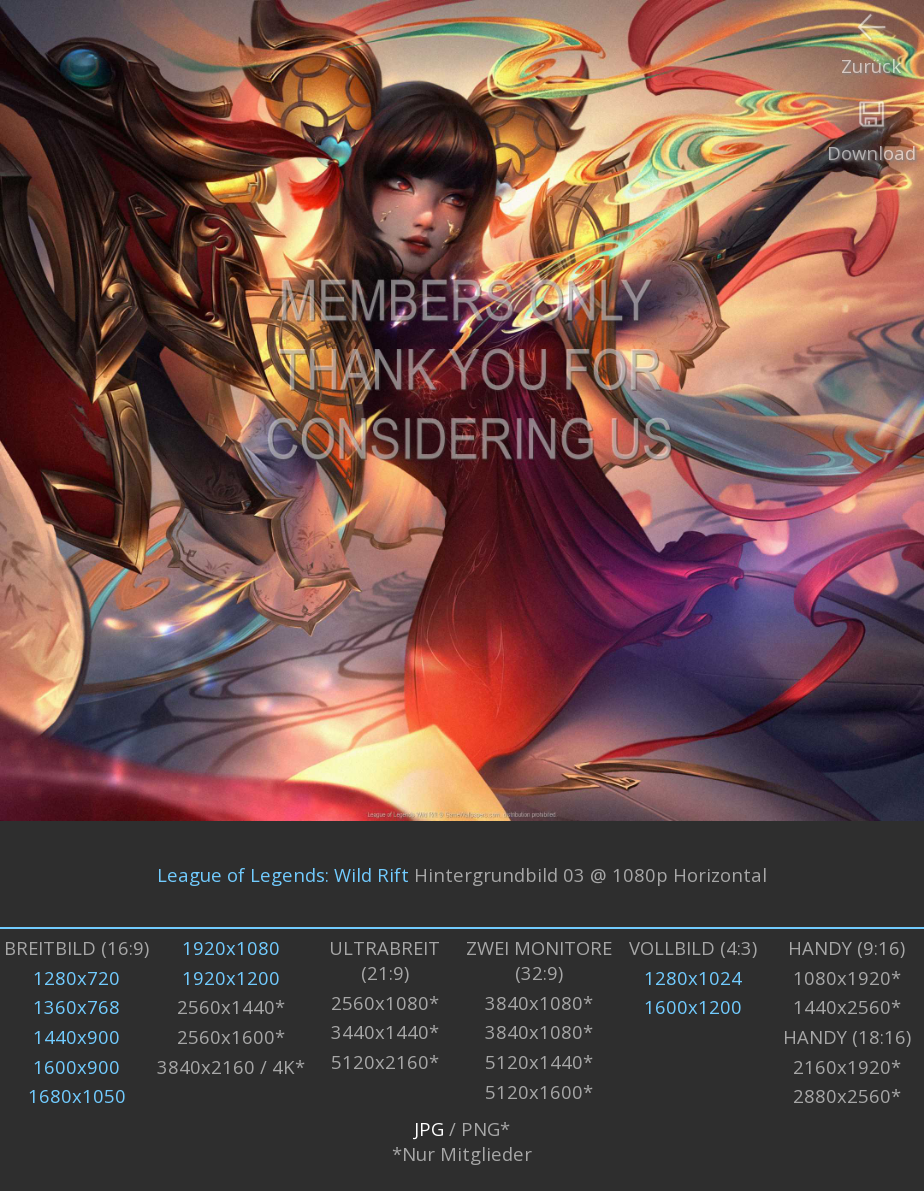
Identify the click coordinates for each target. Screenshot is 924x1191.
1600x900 (76, 1066)
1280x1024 (693, 977)
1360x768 (76, 1006)
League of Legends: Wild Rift (283, 873)
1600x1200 (693, 1006)
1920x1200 (231, 977)
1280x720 (76, 977)
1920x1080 (231, 947)
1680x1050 (77, 1095)
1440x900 (76, 1036)
